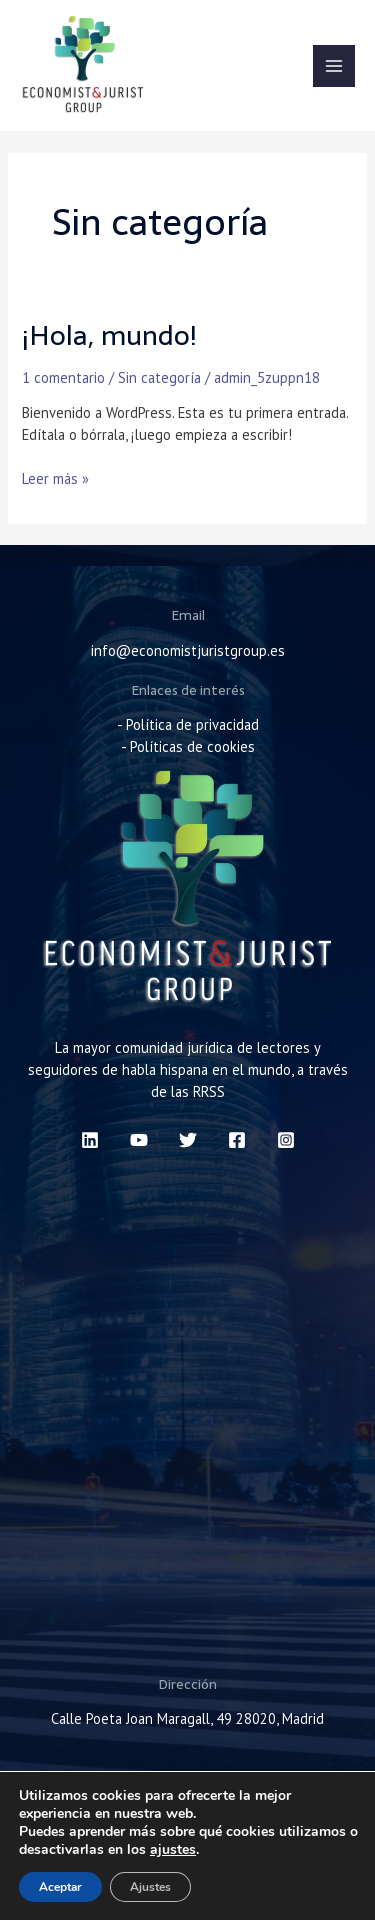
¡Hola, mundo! (109, 335)
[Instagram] (286, 1140)
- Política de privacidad (188, 724)
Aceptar (60, 1887)
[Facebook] (237, 1140)
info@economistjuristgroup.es (188, 650)
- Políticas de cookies (188, 746)
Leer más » (55, 478)
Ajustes (150, 1887)
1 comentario (63, 377)
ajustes (173, 1850)
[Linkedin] (90, 1140)
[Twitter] (188, 1140)
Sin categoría (159, 377)
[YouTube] (139, 1140)
